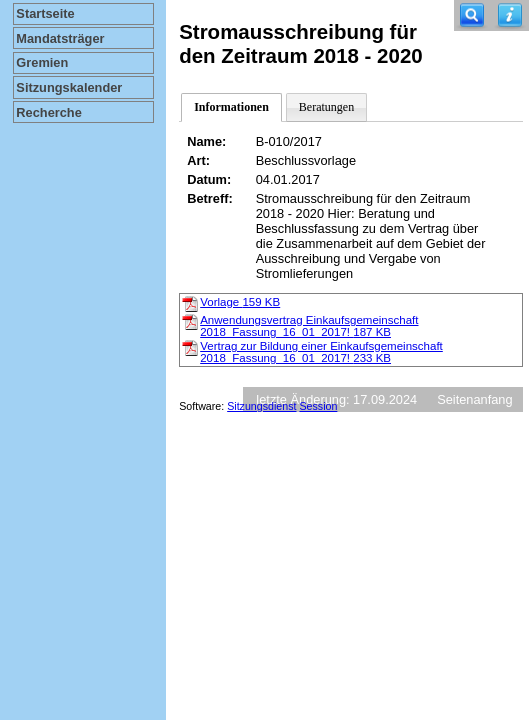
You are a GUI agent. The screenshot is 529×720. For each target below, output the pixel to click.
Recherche (48, 112)
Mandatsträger (60, 38)
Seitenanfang (474, 399)
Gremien (42, 62)
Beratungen (326, 107)
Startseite (45, 13)
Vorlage (240, 302)
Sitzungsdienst (261, 406)
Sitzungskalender (69, 87)
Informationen (231, 107)
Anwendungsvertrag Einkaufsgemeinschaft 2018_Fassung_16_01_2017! (309, 326)
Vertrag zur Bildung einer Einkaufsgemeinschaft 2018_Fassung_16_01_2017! (321, 352)
